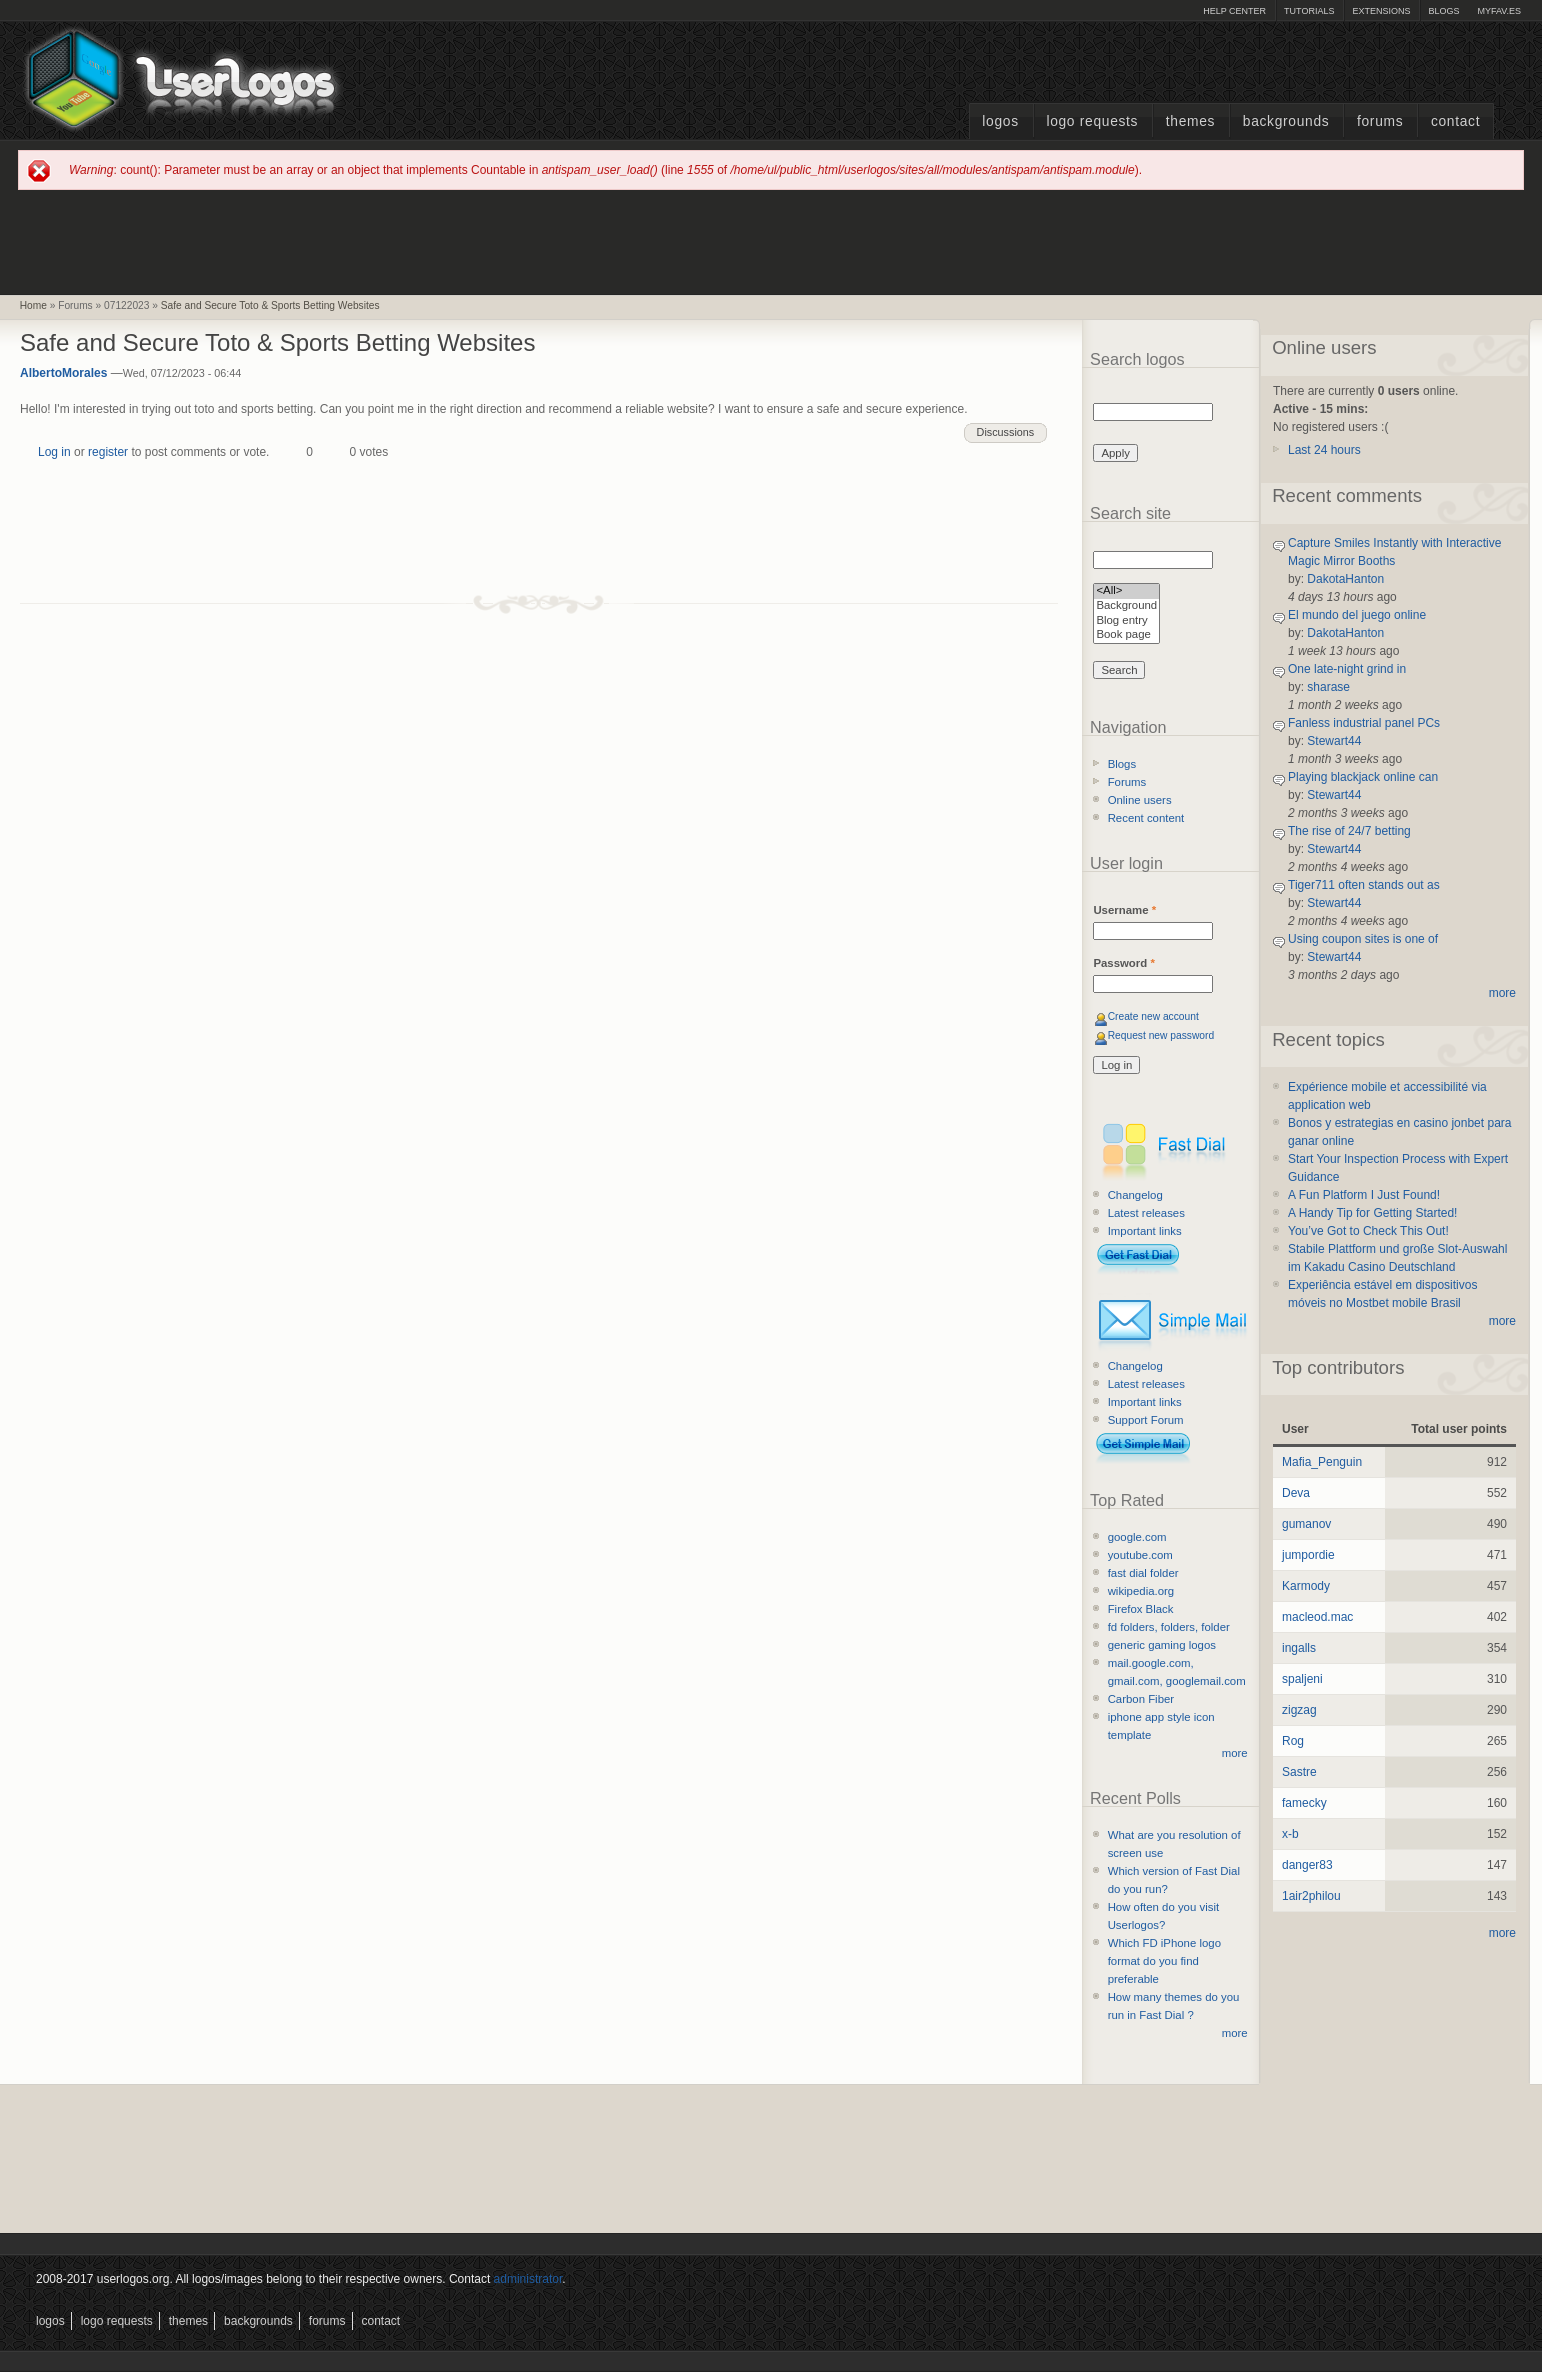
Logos (1000, 121)
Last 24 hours (1324, 450)
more (1235, 1753)
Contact (1455, 121)
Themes (1190, 121)
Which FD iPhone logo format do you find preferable (1164, 1961)
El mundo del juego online (1357, 615)
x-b (1290, 1834)
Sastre (1299, 1772)
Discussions (1006, 432)
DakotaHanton (1345, 579)
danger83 (1307, 1865)
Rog (1293, 1741)
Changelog (1135, 1195)
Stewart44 (1334, 741)
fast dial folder (1143, 1573)
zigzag (1299, 1710)
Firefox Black (1141, 1609)
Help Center (1234, 11)
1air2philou (1311, 1896)
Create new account (1153, 1016)
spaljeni (1302, 1679)
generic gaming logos (1162, 1645)
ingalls (1299, 1648)
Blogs (1443, 11)
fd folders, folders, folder (1169, 1627)
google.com (1137, 1537)
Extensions (1381, 11)
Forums (1380, 121)
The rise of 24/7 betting (1349, 831)
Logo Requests (1092, 121)
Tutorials (1309, 11)
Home (33, 305)
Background (1126, 606)
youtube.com (1140, 1555)
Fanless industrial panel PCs (1364, 723)
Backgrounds (1286, 121)
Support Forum (1146, 1420)
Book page (1126, 635)
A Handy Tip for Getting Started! (1372, 1213)
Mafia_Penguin (1322, 1462)
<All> (1126, 591)
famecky (1304, 1803)
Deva (1296, 1493)
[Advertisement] (771, 241)
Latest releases (1146, 1213)
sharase (1328, 687)
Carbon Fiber (1141, 1699)
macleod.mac (1317, 1617)
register (108, 452)
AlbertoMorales (63, 373)
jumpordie (1308, 1555)
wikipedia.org (1141, 1591)
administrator (528, 2279)
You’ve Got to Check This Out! (1368, 1231)
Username (1124, 910)
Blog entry (1126, 621)
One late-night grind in (1347, 669)
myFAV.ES (1499, 11)
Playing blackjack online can (1363, 777)
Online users (1140, 800)
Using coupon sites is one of (1363, 939)
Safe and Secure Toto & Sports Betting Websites (270, 305)
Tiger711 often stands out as (1364, 885)
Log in (54, 452)
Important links (1145, 1231)
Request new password (1161, 1035)
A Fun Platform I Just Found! (1364, 1195)
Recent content (1146, 818)
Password (1123, 963)
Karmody (1306, 1586)
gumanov (1306, 1524)
